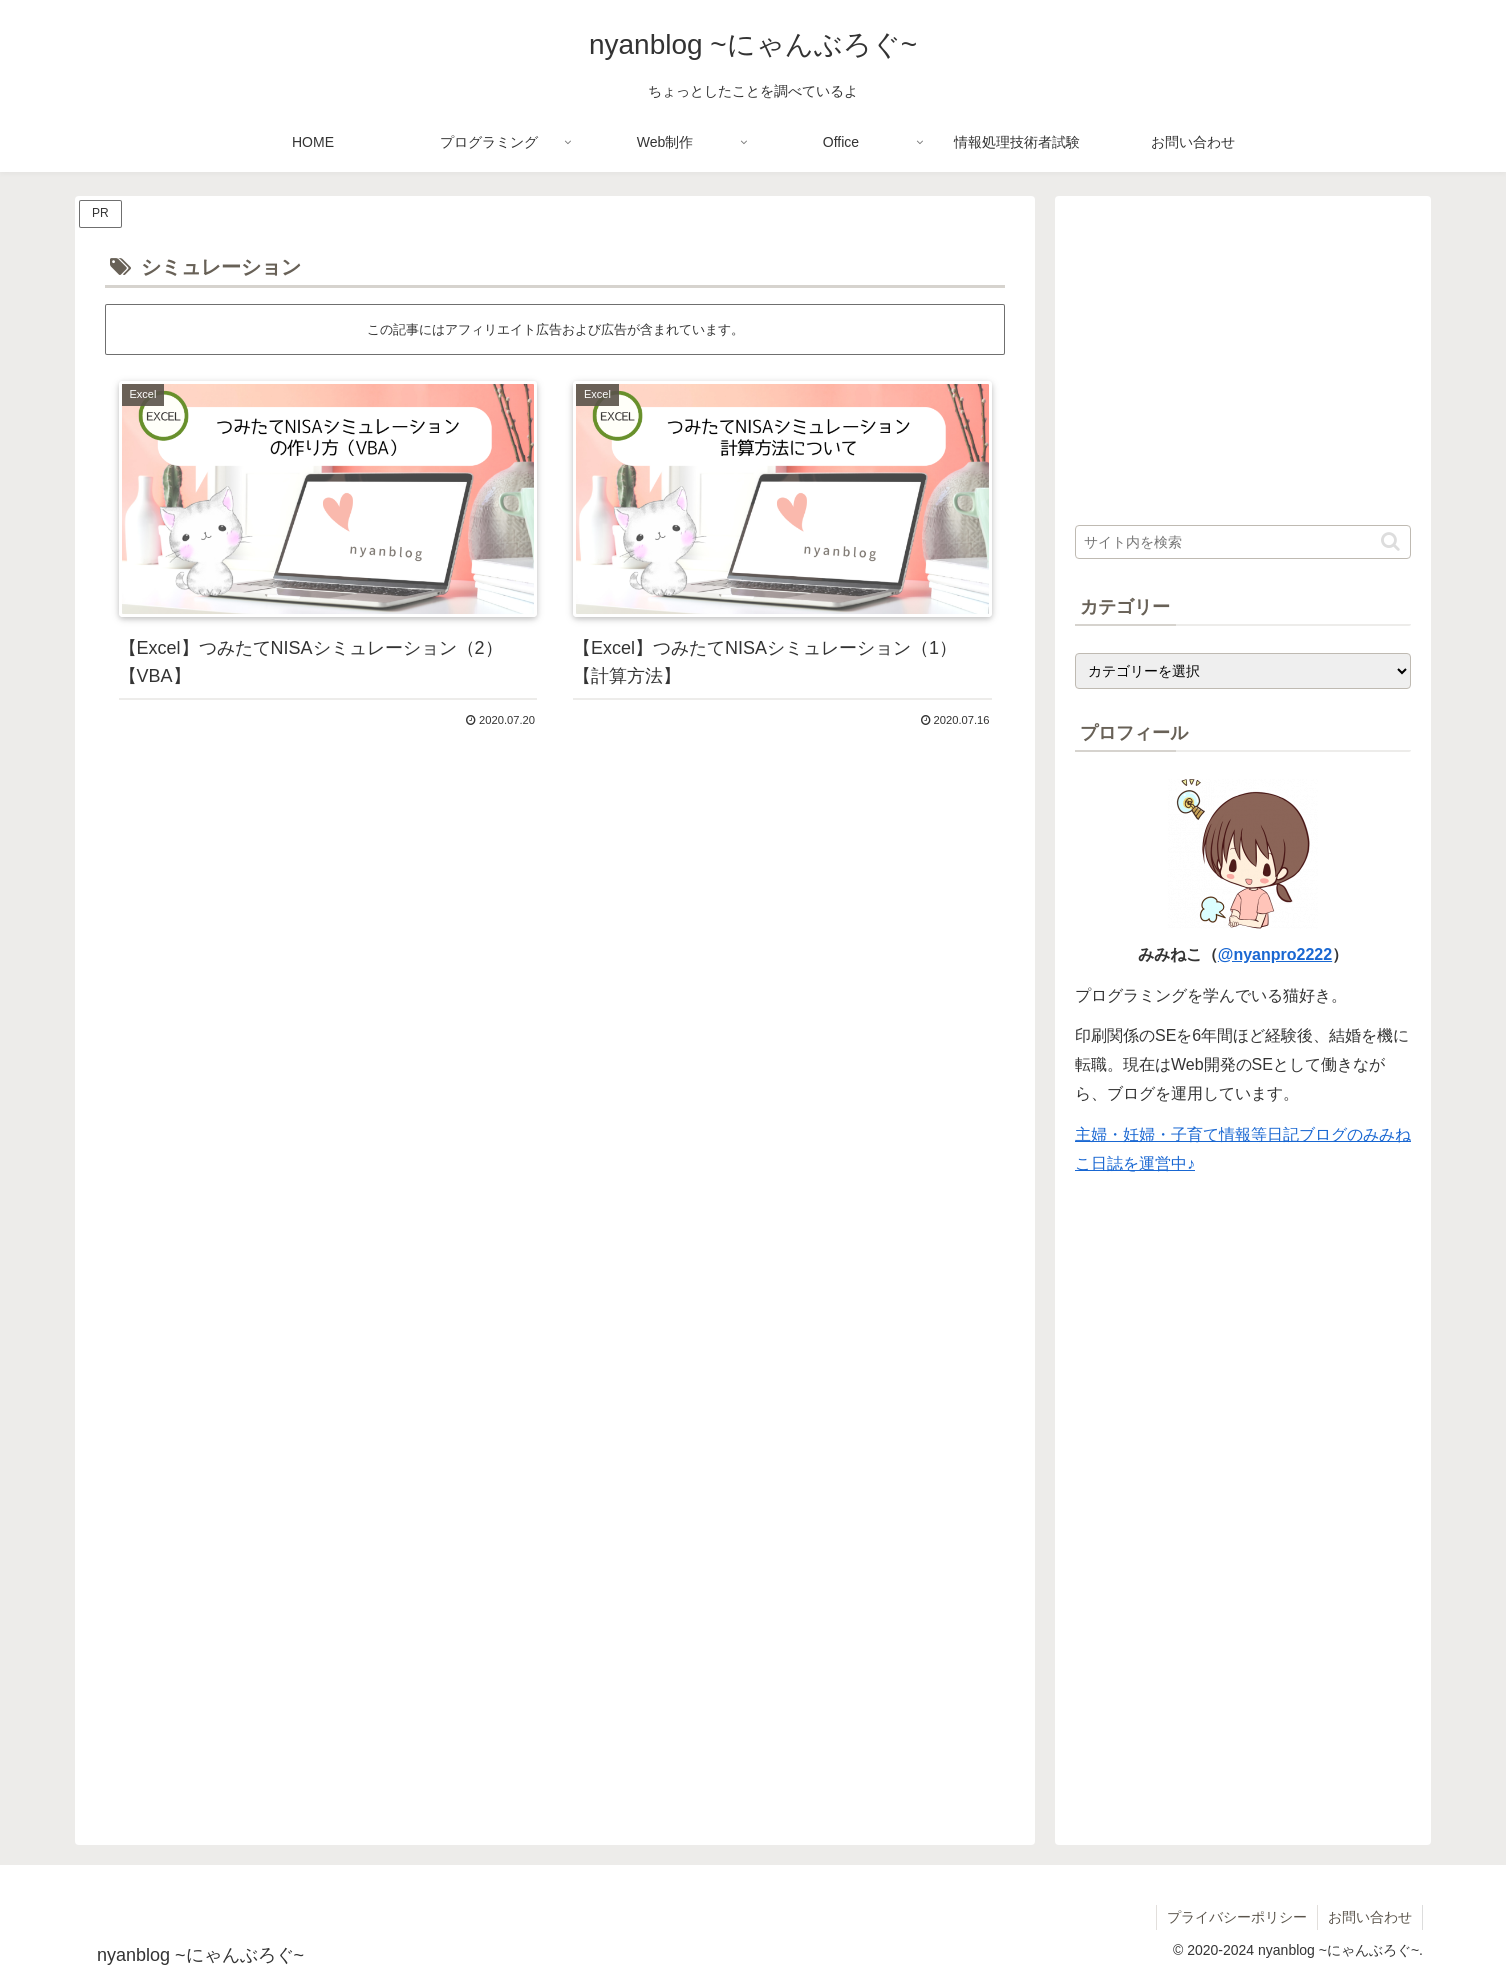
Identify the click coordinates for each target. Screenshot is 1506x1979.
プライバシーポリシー (1237, 1917)
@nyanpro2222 (1275, 954)
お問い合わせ (1370, 1917)
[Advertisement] (555, 929)
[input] (1243, 542)
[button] (1390, 541)
